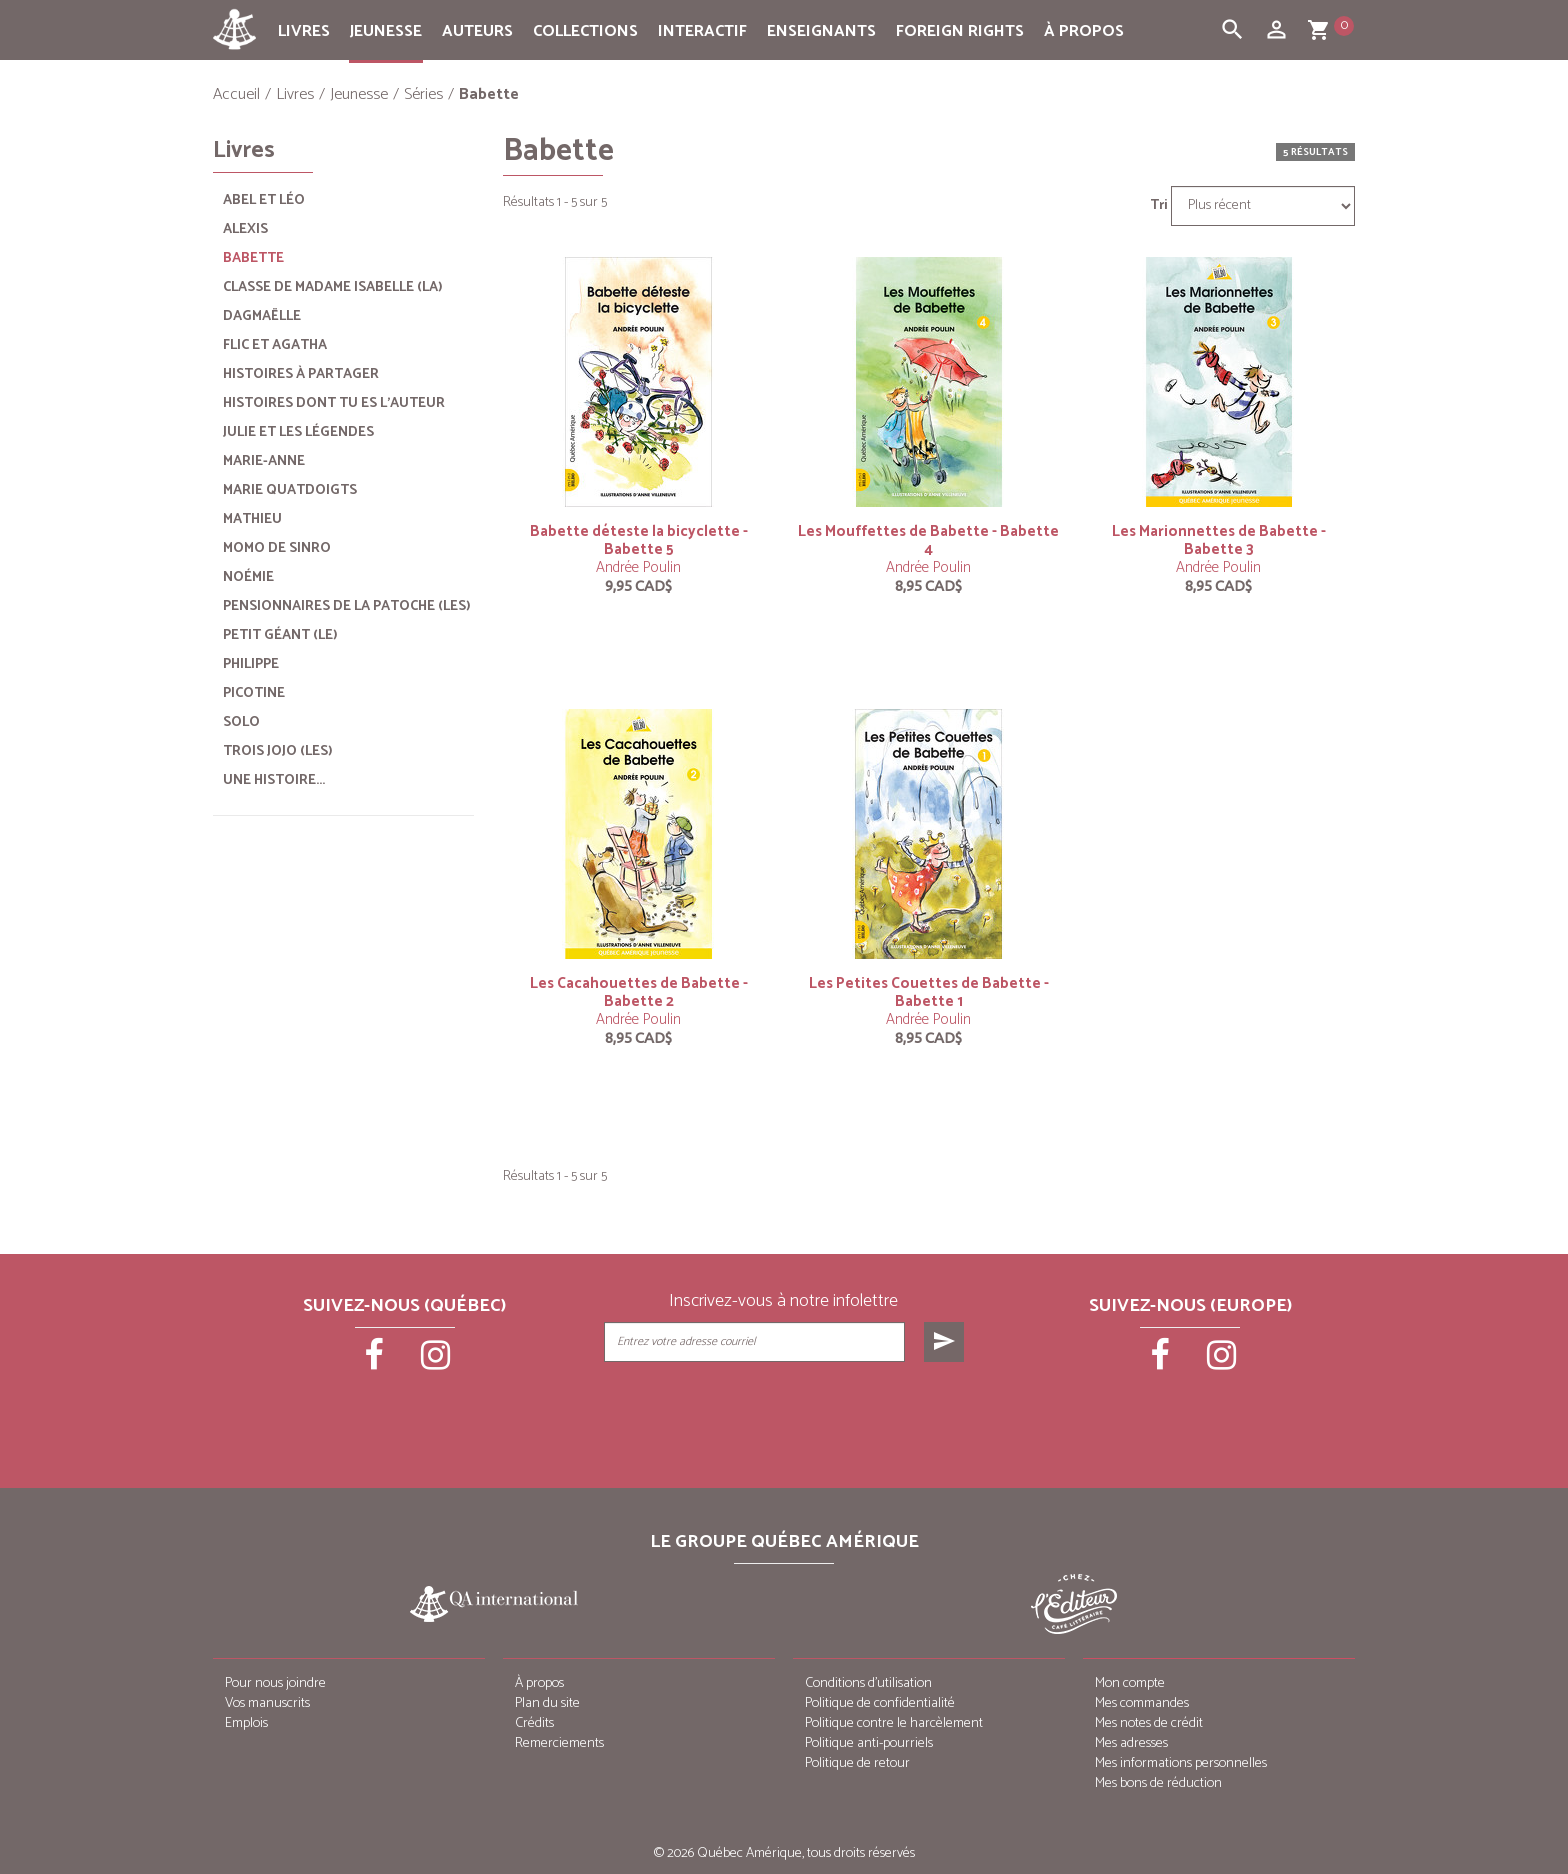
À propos (1084, 31)
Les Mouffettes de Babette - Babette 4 (928, 540)
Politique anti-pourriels (869, 1743)
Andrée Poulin (638, 567)
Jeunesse (386, 31)
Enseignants (821, 31)
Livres (304, 31)
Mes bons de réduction (1158, 1783)
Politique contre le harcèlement (894, 1723)
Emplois (246, 1723)
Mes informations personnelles (1181, 1763)
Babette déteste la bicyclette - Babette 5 (639, 540)
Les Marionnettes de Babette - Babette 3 (1219, 540)
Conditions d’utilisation (868, 1683)
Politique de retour (857, 1763)
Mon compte (1130, 1683)
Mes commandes (1142, 1703)
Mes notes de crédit (1149, 1723)
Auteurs (477, 31)
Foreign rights (960, 31)
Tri (1159, 206)
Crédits (534, 1723)
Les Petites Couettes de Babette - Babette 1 (929, 992)
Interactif (702, 31)
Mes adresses (1131, 1743)
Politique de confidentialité (880, 1703)
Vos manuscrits (267, 1703)
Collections (585, 31)
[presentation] (786, 1412)
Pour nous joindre (275, 1683)
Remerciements (559, 1743)
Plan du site (547, 1703)
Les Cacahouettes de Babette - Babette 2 (639, 992)
